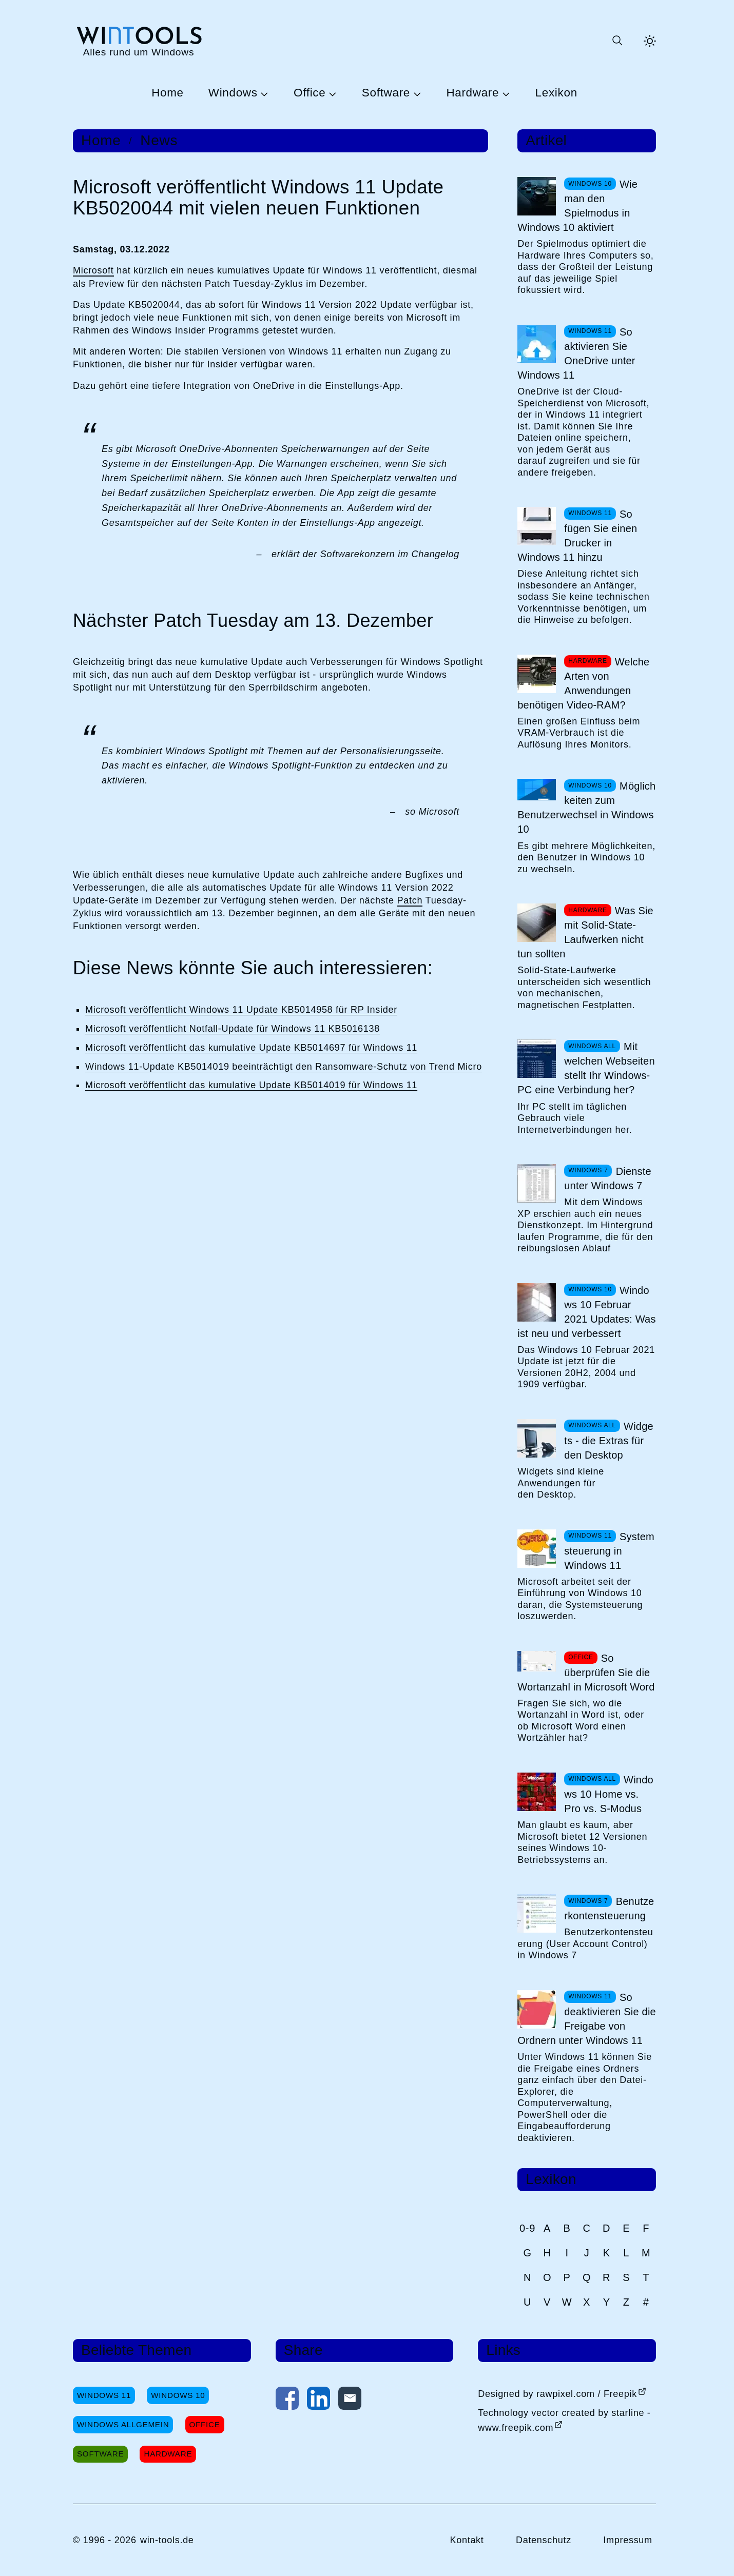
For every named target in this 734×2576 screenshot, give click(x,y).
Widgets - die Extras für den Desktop (608, 1441)
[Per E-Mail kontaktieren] (349, 2400)
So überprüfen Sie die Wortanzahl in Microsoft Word (585, 1673)
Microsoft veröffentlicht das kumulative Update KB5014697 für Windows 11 (251, 1048)
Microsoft (93, 270)
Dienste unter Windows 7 (607, 1178)
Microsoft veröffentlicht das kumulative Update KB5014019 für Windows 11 (251, 1085)
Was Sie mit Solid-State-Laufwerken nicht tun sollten (585, 932)
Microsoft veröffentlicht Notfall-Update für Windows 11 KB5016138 (232, 1029)
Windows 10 (178, 2395)
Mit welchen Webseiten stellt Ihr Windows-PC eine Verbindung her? (585, 1068)
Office (309, 93)
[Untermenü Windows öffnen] (263, 93)
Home (167, 93)
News (159, 140)
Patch (410, 900)
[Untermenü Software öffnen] (415, 93)
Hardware (472, 93)
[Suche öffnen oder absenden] (617, 41)
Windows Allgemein (123, 2424)
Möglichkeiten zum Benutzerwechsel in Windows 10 (586, 807)
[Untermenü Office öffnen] (331, 93)
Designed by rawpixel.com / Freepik (557, 2394)
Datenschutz (543, 2540)
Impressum (627, 2540)
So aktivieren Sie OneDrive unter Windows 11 (576, 353)
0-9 (527, 2228)
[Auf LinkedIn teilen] (318, 2400)
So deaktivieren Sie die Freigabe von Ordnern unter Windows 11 (586, 2019)
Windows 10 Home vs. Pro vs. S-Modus (608, 1794)
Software (386, 93)
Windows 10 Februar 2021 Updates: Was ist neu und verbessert (586, 1312)
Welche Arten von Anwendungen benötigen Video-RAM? (583, 683)
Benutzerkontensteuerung (609, 1908)
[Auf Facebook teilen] (287, 2400)
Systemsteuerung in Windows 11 (609, 1551)
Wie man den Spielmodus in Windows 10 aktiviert (577, 206)
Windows (233, 93)
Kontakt (467, 2540)
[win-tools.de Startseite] (138, 41)
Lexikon (556, 93)
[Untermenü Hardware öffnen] (504, 93)
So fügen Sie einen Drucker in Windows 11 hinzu (577, 535)
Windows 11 (104, 2395)
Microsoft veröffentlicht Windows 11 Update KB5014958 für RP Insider (241, 1010)
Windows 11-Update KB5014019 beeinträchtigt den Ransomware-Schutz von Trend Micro (283, 1066)
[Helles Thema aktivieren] (650, 41)
